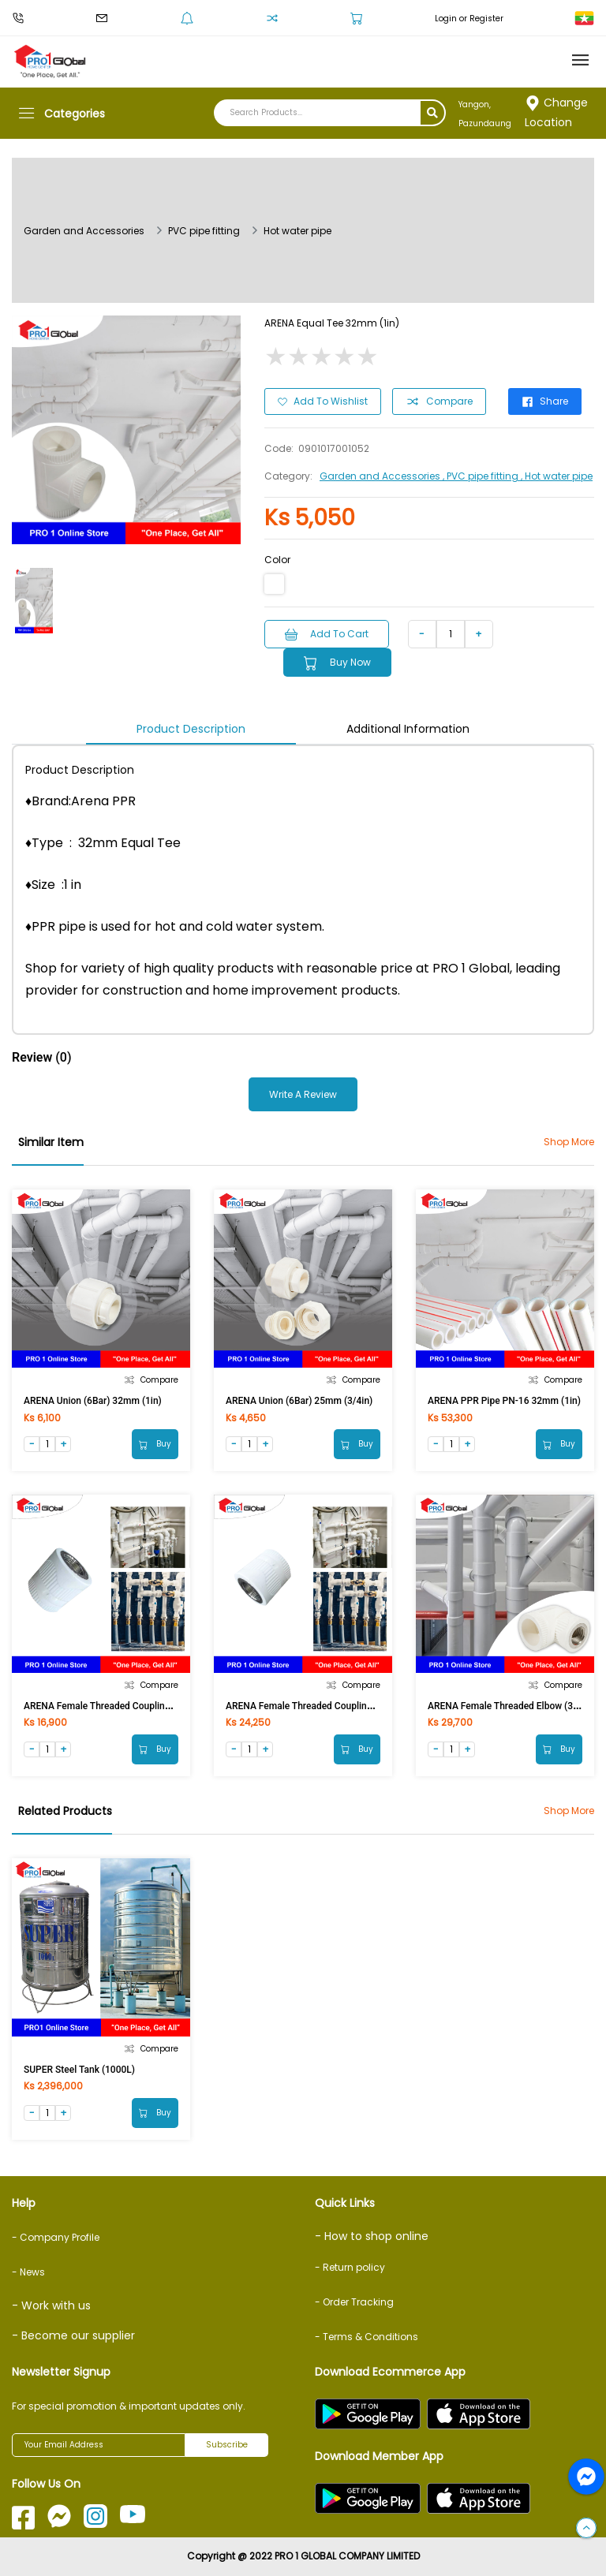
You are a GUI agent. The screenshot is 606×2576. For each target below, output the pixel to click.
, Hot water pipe (557, 476)
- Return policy (350, 2267)
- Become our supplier (73, 2335)
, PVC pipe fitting (482, 476)
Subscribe (227, 2445)
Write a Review (303, 1094)
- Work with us (51, 2305)
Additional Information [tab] (407, 729)
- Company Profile (55, 2237)
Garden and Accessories (84, 230)
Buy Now (337, 662)
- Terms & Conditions (366, 2336)
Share (545, 401)
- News (28, 2272)
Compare (439, 401)
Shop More (569, 1141)
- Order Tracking (354, 2302)
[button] (586, 2529)
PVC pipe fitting (204, 230)
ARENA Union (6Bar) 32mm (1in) (93, 1400)
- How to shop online (371, 2236)
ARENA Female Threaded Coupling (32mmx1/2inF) (131, 1706)
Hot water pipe (297, 230)
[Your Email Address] (98, 2445)
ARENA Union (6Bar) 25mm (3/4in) (299, 1400)
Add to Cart (326, 633)
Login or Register (469, 18)
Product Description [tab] (191, 729)
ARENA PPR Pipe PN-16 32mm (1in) (504, 1400)
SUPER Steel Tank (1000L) (79, 2069)
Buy (155, 1444)
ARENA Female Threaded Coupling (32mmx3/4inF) (333, 1706)
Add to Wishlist (323, 401)
